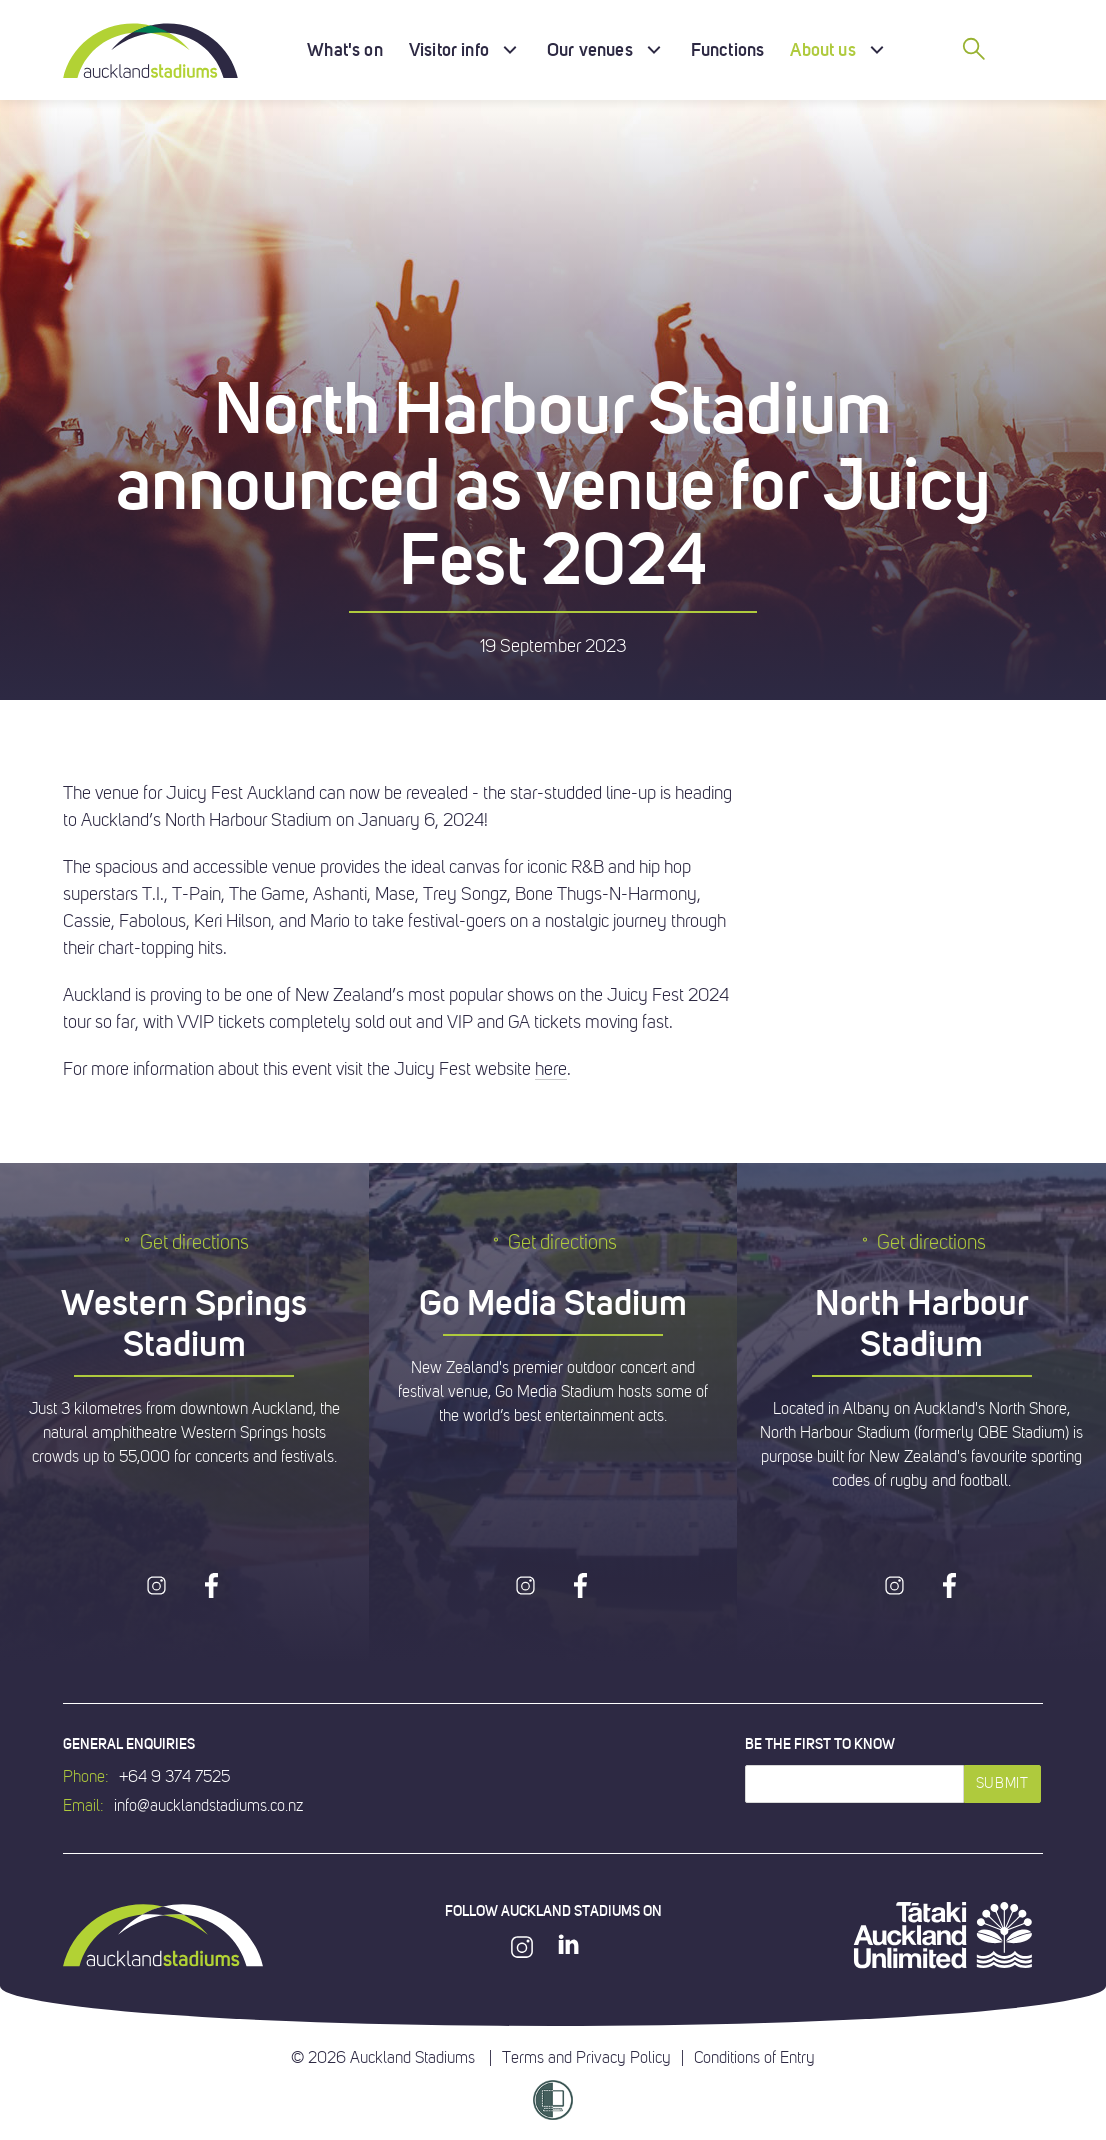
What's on (345, 49)
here (551, 1069)
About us (822, 49)
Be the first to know (820, 1744)
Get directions (184, 1242)
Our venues (590, 49)
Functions (728, 49)
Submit (1002, 1783)
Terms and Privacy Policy (586, 2058)
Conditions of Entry (754, 2058)
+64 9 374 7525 (174, 1777)
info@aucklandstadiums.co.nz (208, 1806)
